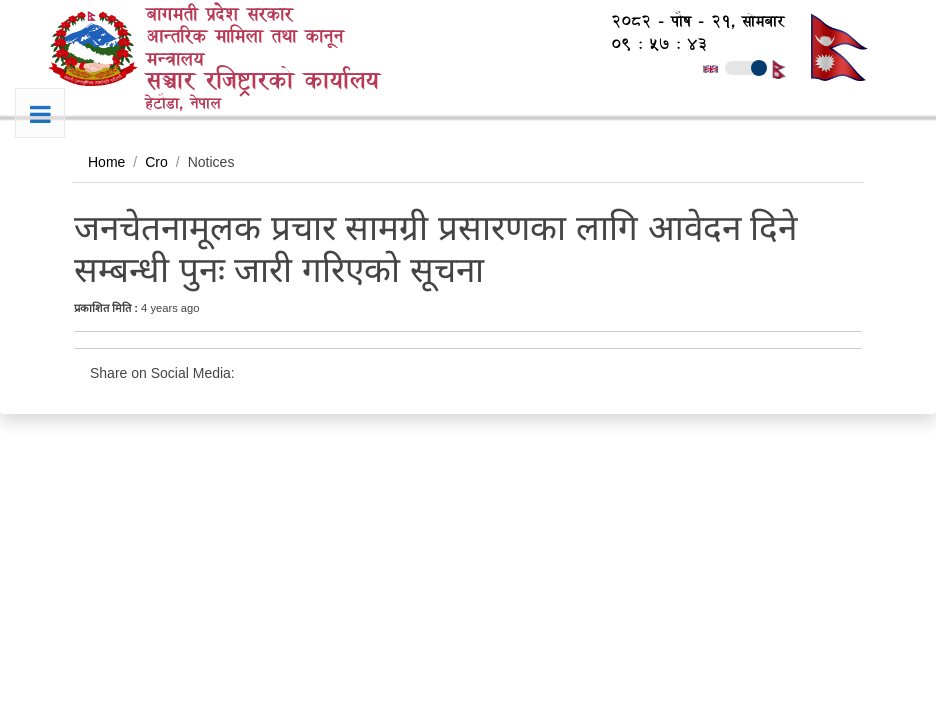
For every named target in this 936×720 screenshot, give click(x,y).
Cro (156, 162)
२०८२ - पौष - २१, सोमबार (687, 21)
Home (106, 162)
